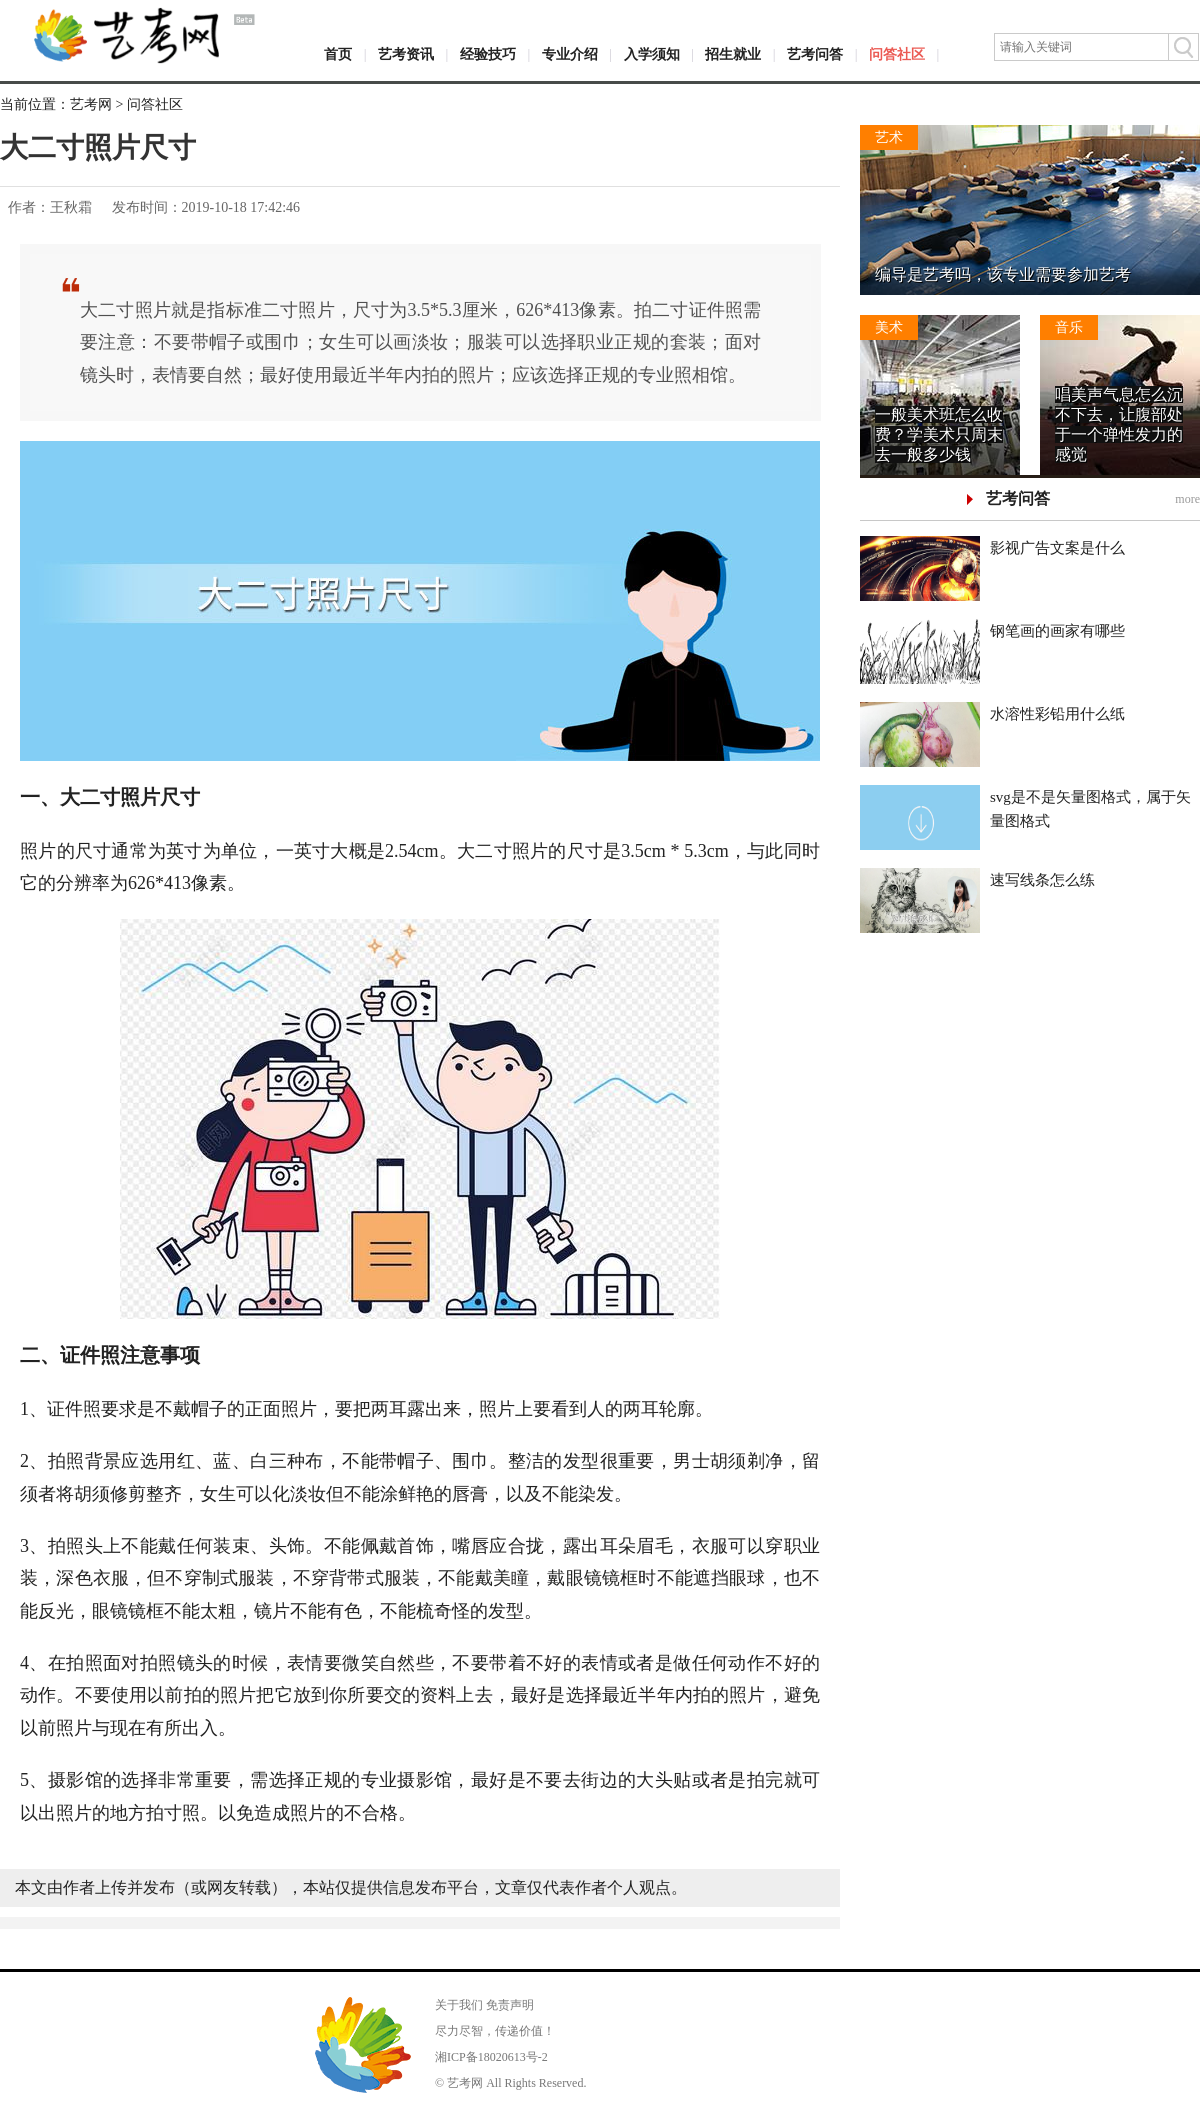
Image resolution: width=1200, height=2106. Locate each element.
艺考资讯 (406, 54)
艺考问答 (815, 54)
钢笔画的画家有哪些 (1057, 631)
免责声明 (510, 2005)
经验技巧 (488, 54)
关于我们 (459, 2005)
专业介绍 (570, 54)
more (1187, 499)
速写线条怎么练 (1042, 880)
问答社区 (897, 54)
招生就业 (733, 54)
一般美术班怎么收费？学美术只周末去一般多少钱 (939, 434)
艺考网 (91, 104)
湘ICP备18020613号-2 (491, 2057)
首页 (338, 54)
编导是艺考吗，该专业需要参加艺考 (1003, 274)
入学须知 (652, 54)
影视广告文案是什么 (1057, 548)
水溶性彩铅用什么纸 (1057, 714)
